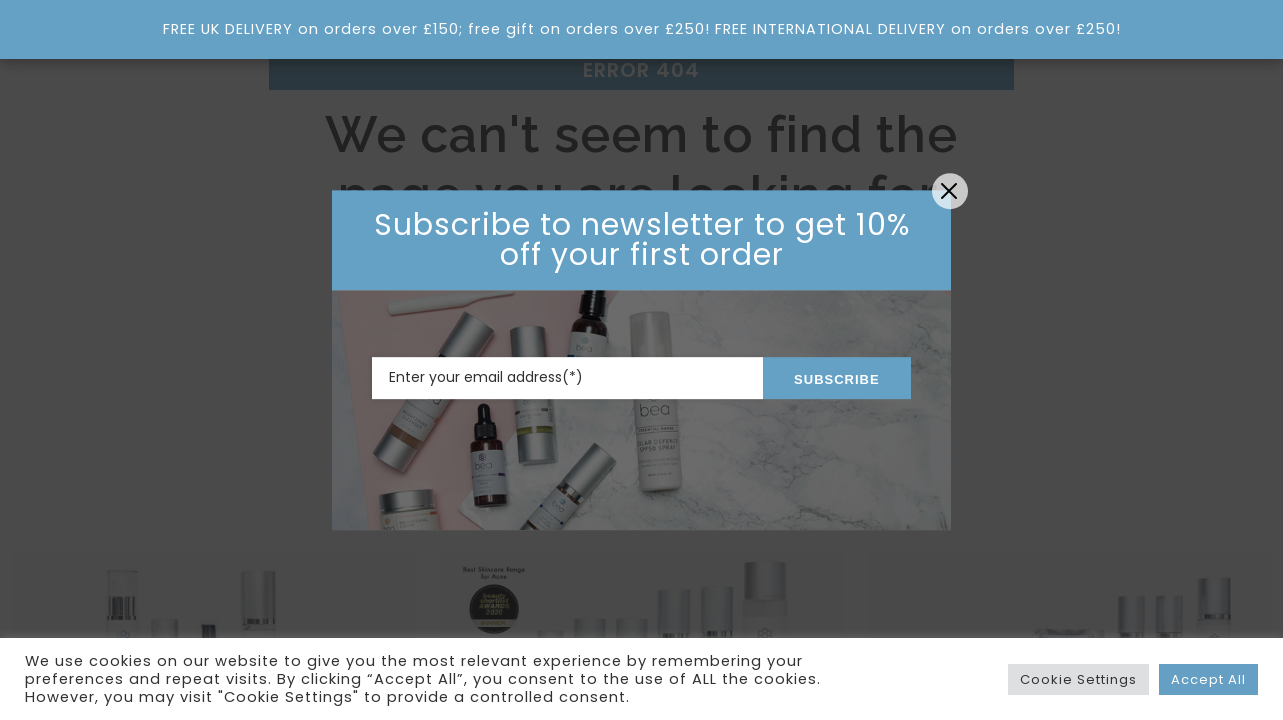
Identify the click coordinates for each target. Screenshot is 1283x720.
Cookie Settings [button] (1078, 679)
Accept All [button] (1208, 679)
